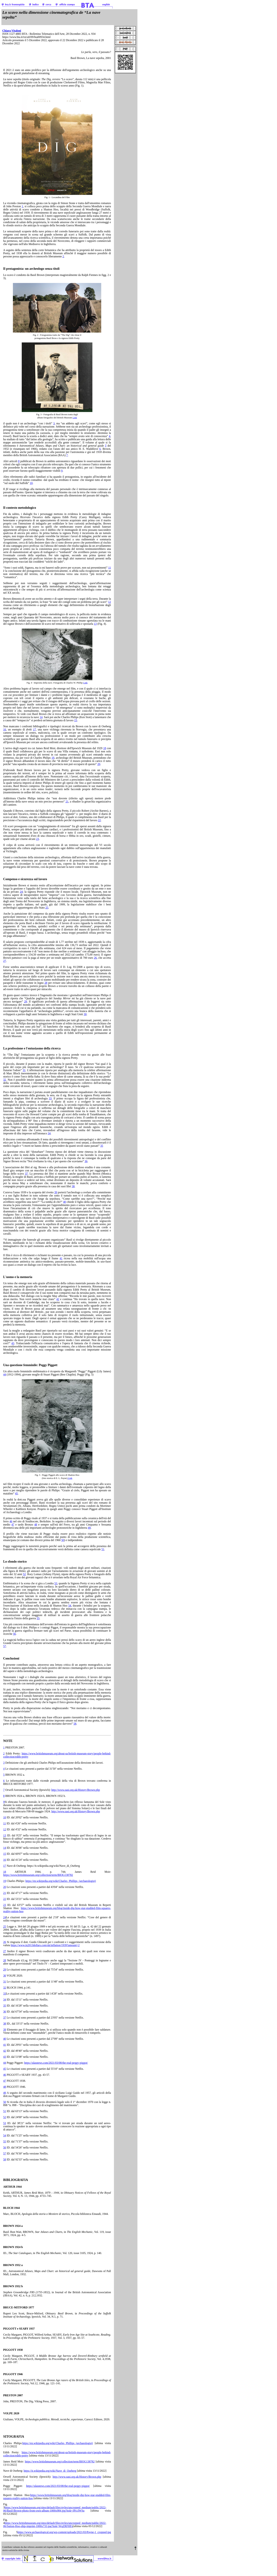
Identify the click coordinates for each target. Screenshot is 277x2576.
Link (75, 417)
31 (24, 1070)
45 (16, 1493)
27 (4, 960)
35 (101, 1145)
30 (85, 1014)
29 (25, 1001)
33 (50, 1098)
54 (69, 1605)
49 (89, 1527)
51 (102, 1549)
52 (24, 1574)
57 (4, 1646)
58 (74, 1723)
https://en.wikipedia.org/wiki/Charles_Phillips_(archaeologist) (60, 1882)
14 (41, 717)
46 (11, 1521)
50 (62, 1540)
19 (52, 757)
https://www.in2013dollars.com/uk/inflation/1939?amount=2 (45, 1946)
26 (95, 957)
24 (21, 891)
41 (61, 1258)
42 (57, 1299)
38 (73, 1186)
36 (86, 1161)
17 (34, 729)
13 (95, 623)
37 (26, 1173)
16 (4, 729)
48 (35, 1524)
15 (75, 720)
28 (46, 982)
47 (12, 1524)
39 (55, 1192)
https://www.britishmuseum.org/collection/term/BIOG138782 (38, 1875)
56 (14, 1633)
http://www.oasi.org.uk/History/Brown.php (75, 1790)
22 (99, 820)
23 (37, 838)
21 (67, 801)
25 (46, 907)
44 (4, 1374)
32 (4, 1079)
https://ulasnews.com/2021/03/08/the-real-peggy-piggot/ (56, 2063)
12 (109, 601)
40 (64, 1201)
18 (104, 748)
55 (38, 1618)
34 (49, 1133)
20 (98, 764)
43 (12, 1343)
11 (109, 567)
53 (55, 1583)
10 (31, 483)
